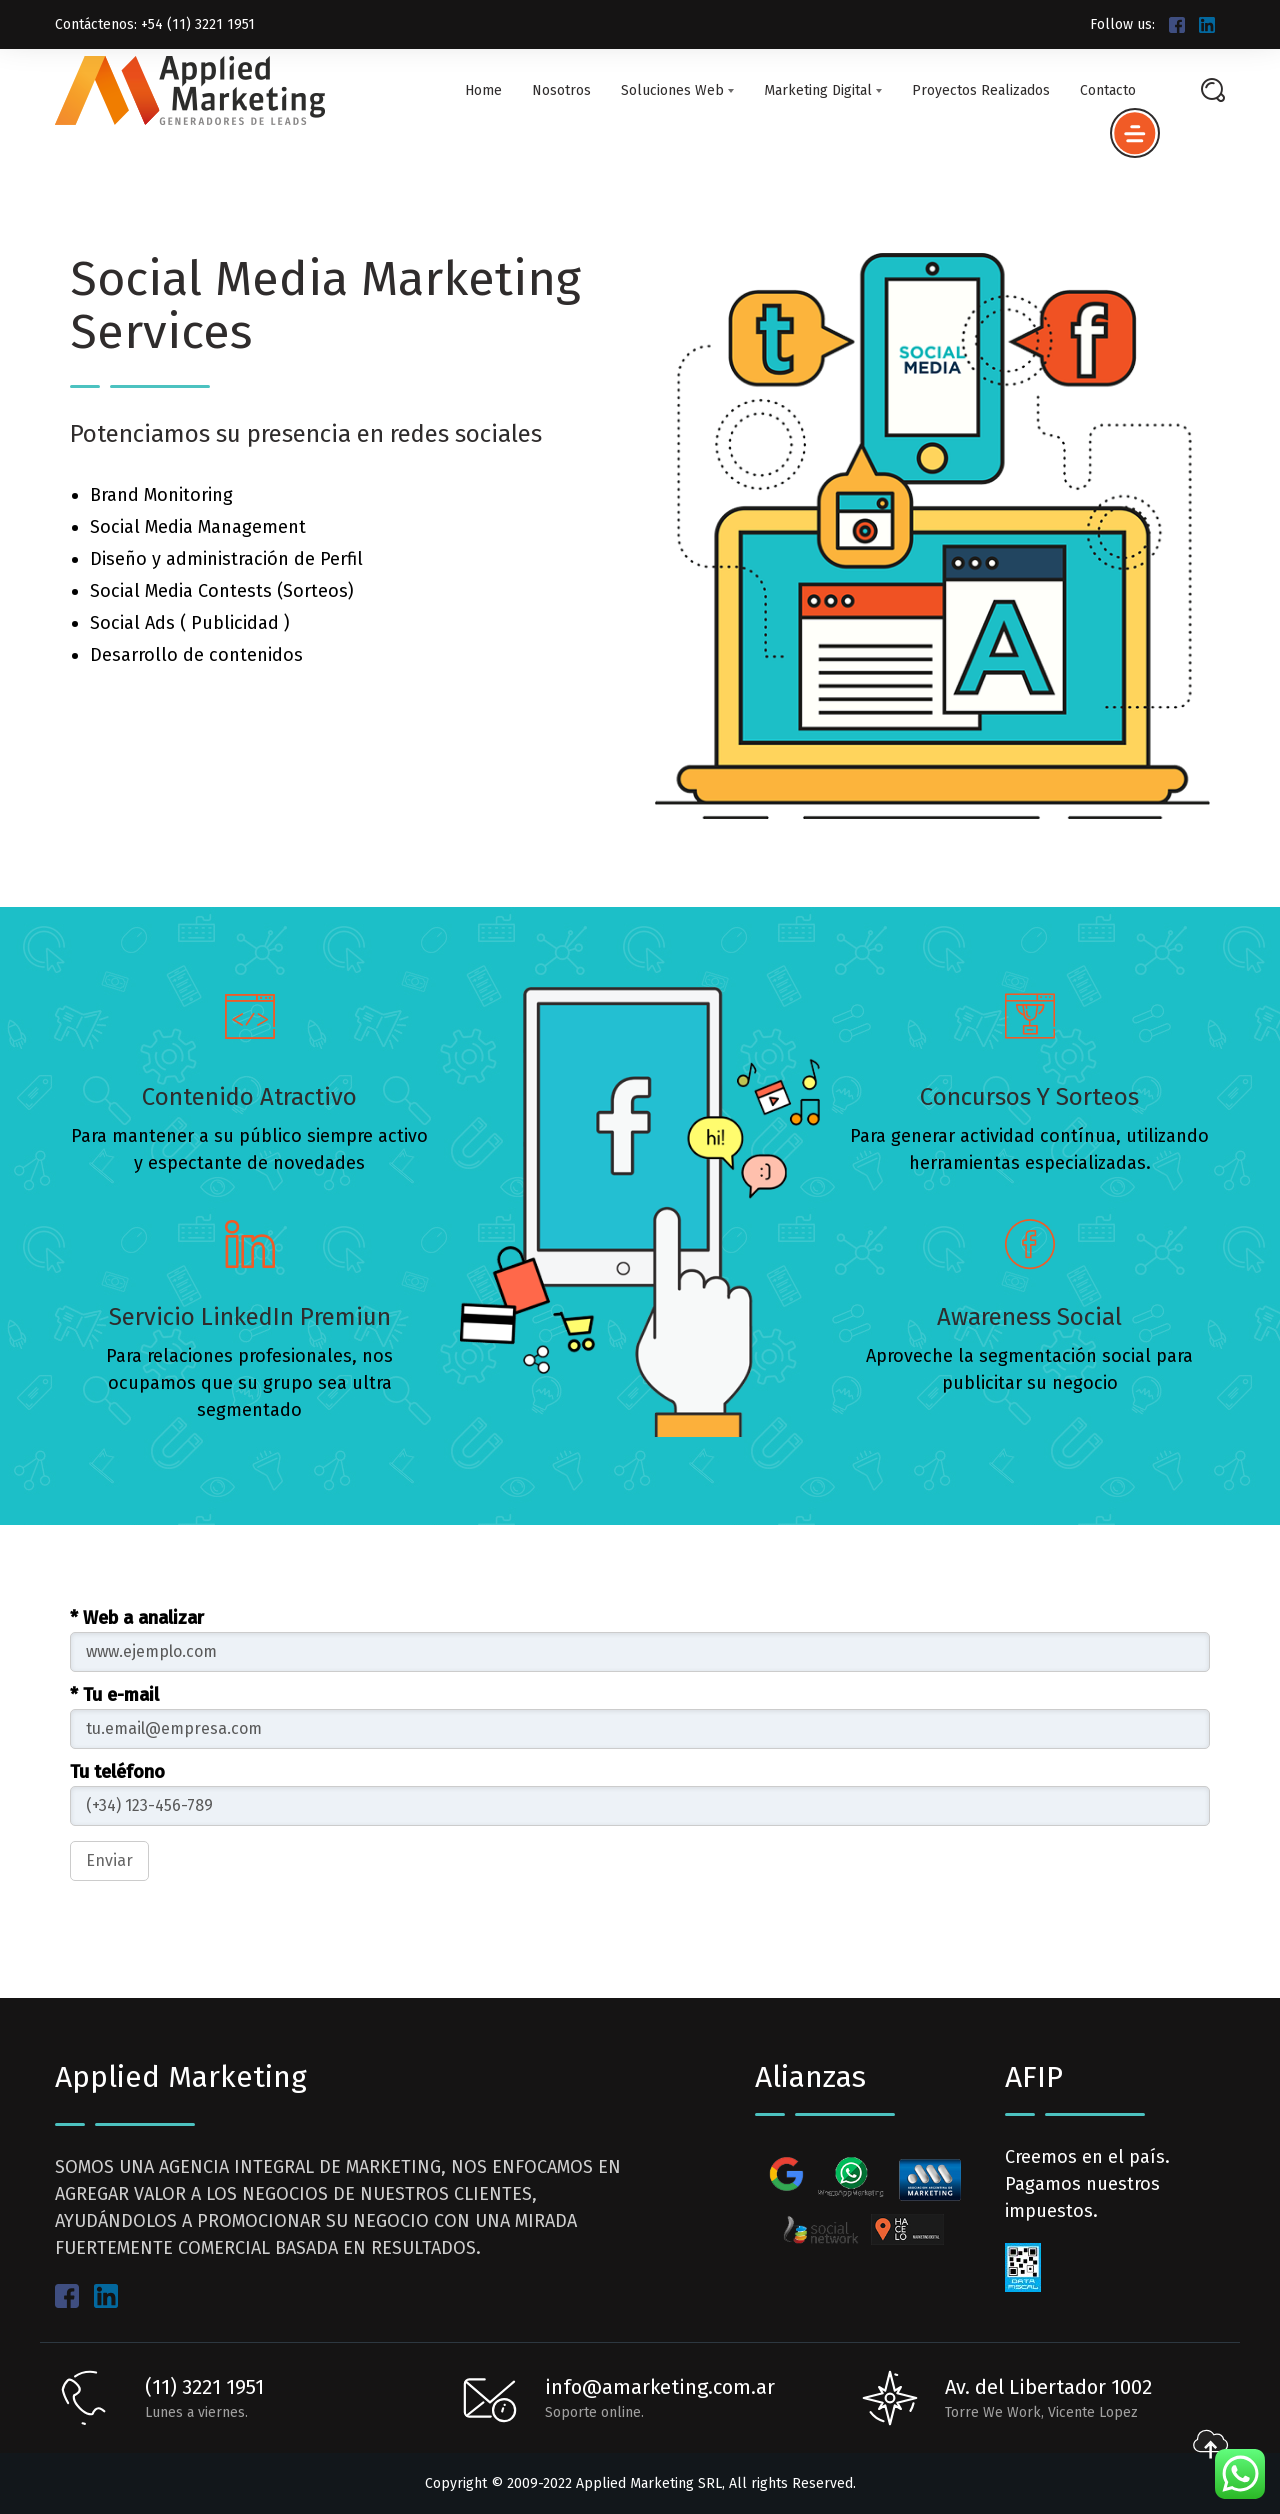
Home (483, 91)
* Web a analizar (137, 1618)
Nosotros (561, 91)
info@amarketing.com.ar (660, 2387)
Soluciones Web (677, 91)
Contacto (1108, 91)
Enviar (109, 1860)
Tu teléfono (117, 1772)
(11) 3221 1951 (204, 2387)
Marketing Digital (823, 91)
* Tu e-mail (114, 1695)
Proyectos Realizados (981, 91)
